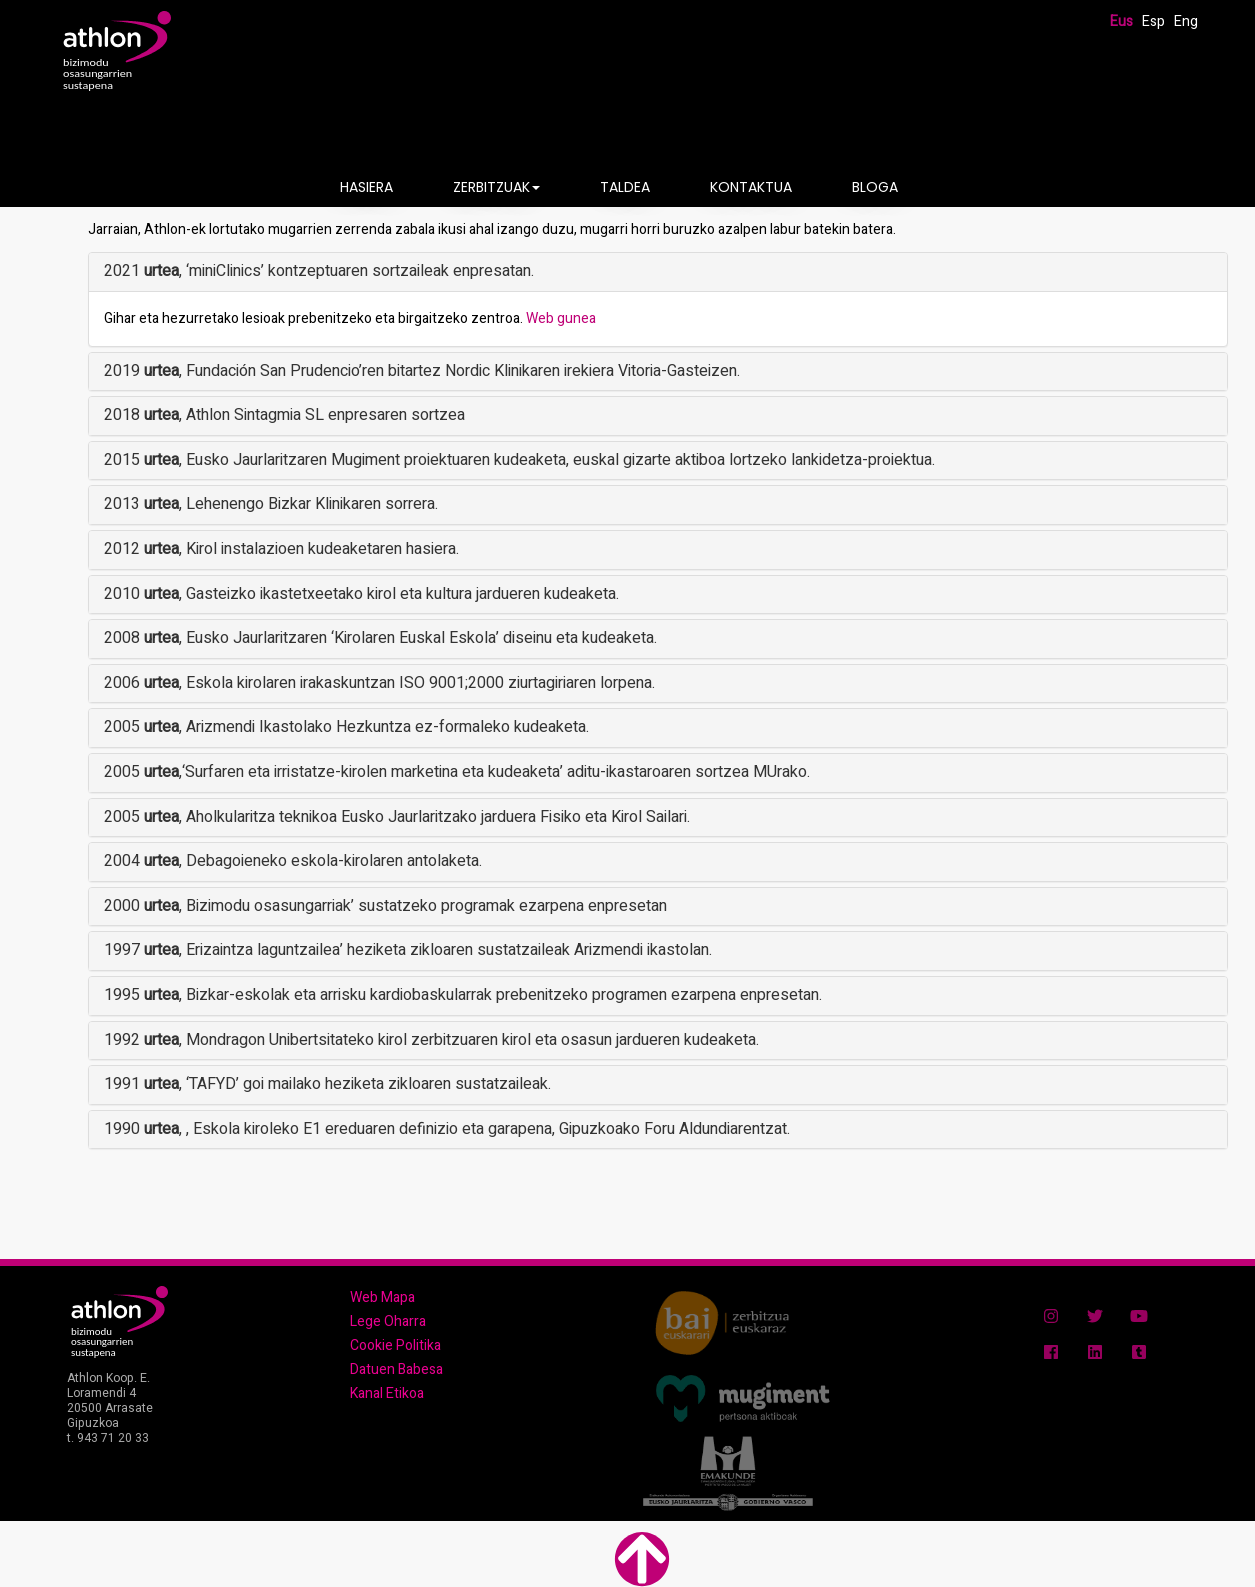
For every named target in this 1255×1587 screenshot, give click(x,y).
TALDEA (625, 187)
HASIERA (366, 187)
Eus (1121, 21)
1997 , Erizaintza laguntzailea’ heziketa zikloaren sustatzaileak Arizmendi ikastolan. (408, 950)
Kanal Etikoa (387, 1393)
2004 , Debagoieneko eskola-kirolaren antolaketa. (293, 861)
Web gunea (561, 318)
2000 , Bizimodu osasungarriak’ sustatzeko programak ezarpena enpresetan (385, 906)
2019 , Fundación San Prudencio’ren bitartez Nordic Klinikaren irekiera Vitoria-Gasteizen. (422, 371)
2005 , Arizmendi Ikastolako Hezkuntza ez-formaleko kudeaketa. (346, 727)
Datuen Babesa (396, 1369)
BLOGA (875, 187)
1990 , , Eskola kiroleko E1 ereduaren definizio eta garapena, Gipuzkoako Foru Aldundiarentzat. (447, 1129)
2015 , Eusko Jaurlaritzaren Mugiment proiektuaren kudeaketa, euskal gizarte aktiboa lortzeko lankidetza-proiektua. (519, 460)
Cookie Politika (395, 1345)
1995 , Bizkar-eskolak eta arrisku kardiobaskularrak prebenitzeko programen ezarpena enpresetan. (463, 995)
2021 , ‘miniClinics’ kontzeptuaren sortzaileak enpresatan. (319, 271)
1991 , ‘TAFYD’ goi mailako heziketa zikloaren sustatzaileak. (327, 1084)
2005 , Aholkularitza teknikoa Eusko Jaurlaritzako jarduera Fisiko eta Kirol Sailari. (397, 817)
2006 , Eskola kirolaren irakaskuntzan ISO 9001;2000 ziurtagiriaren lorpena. (379, 683)
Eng (1186, 21)
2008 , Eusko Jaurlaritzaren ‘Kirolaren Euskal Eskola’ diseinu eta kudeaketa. (380, 638)
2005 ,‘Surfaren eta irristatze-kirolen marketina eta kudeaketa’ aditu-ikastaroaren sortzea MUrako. (457, 772)
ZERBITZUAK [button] (496, 187)
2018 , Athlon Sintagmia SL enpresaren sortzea (284, 415)
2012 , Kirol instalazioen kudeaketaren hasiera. (281, 549)
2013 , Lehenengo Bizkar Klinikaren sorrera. (271, 504)
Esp (1153, 21)
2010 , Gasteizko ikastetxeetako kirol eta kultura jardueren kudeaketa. (361, 594)
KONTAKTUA (751, 187)
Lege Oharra (388, 1321)
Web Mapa (382, 1297)
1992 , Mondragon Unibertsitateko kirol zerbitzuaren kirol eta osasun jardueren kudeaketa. (431, 1040)
